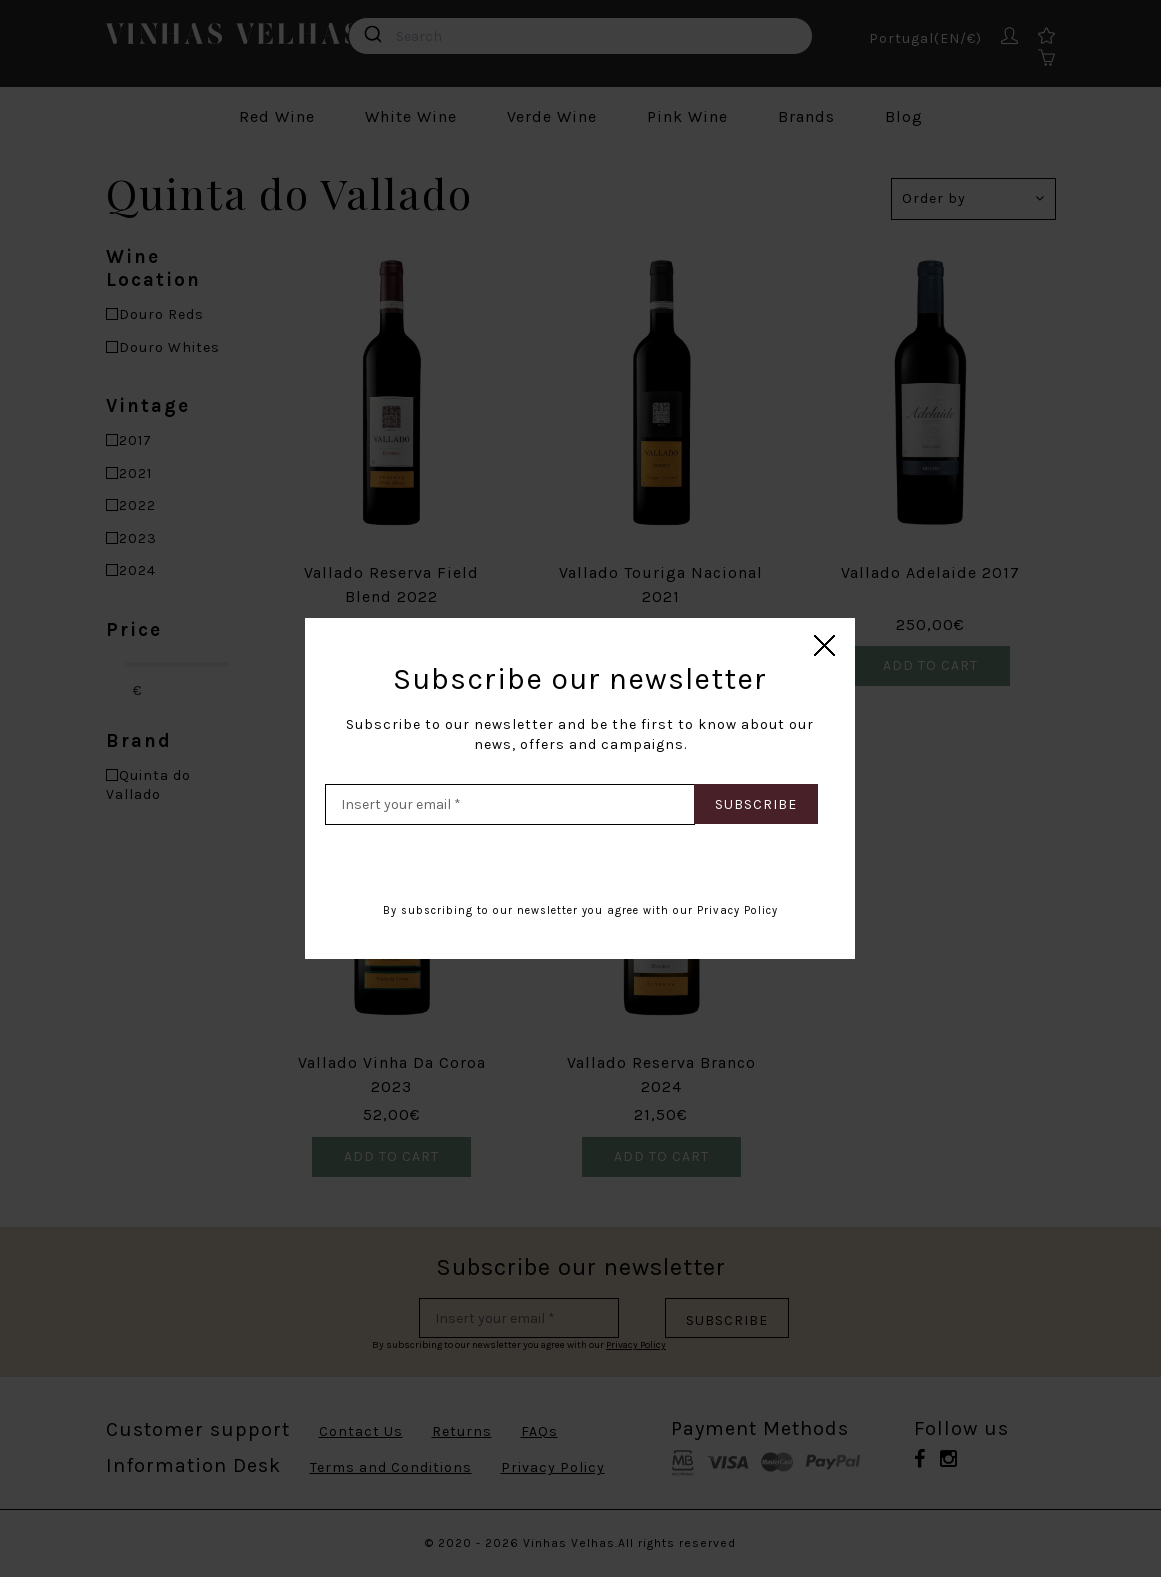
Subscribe (756, 804)
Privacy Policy (737, 910)
